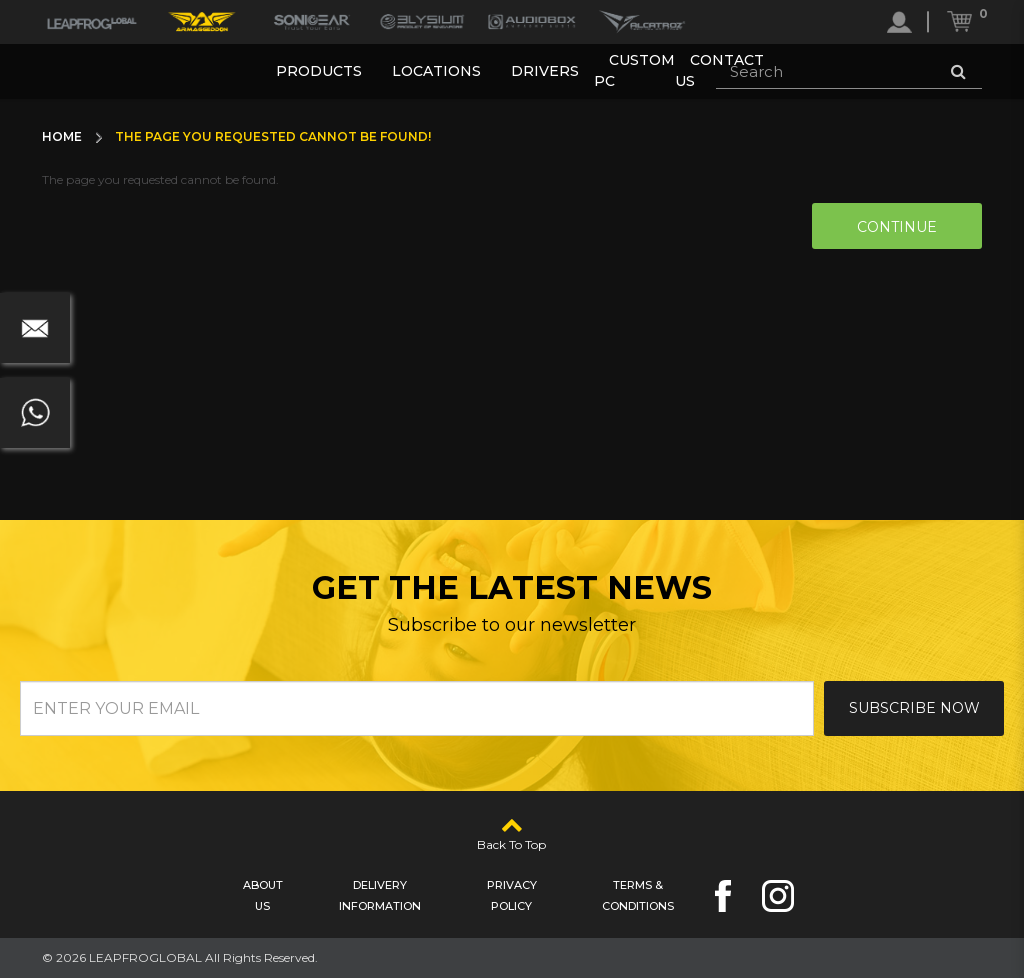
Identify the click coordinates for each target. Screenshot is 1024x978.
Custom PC (634, 70)
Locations (436, 71)
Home (62, 136)
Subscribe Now (914, 708)
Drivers (545, 71)
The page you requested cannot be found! (273, 136)
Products (319, 71)
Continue (897, 227)
